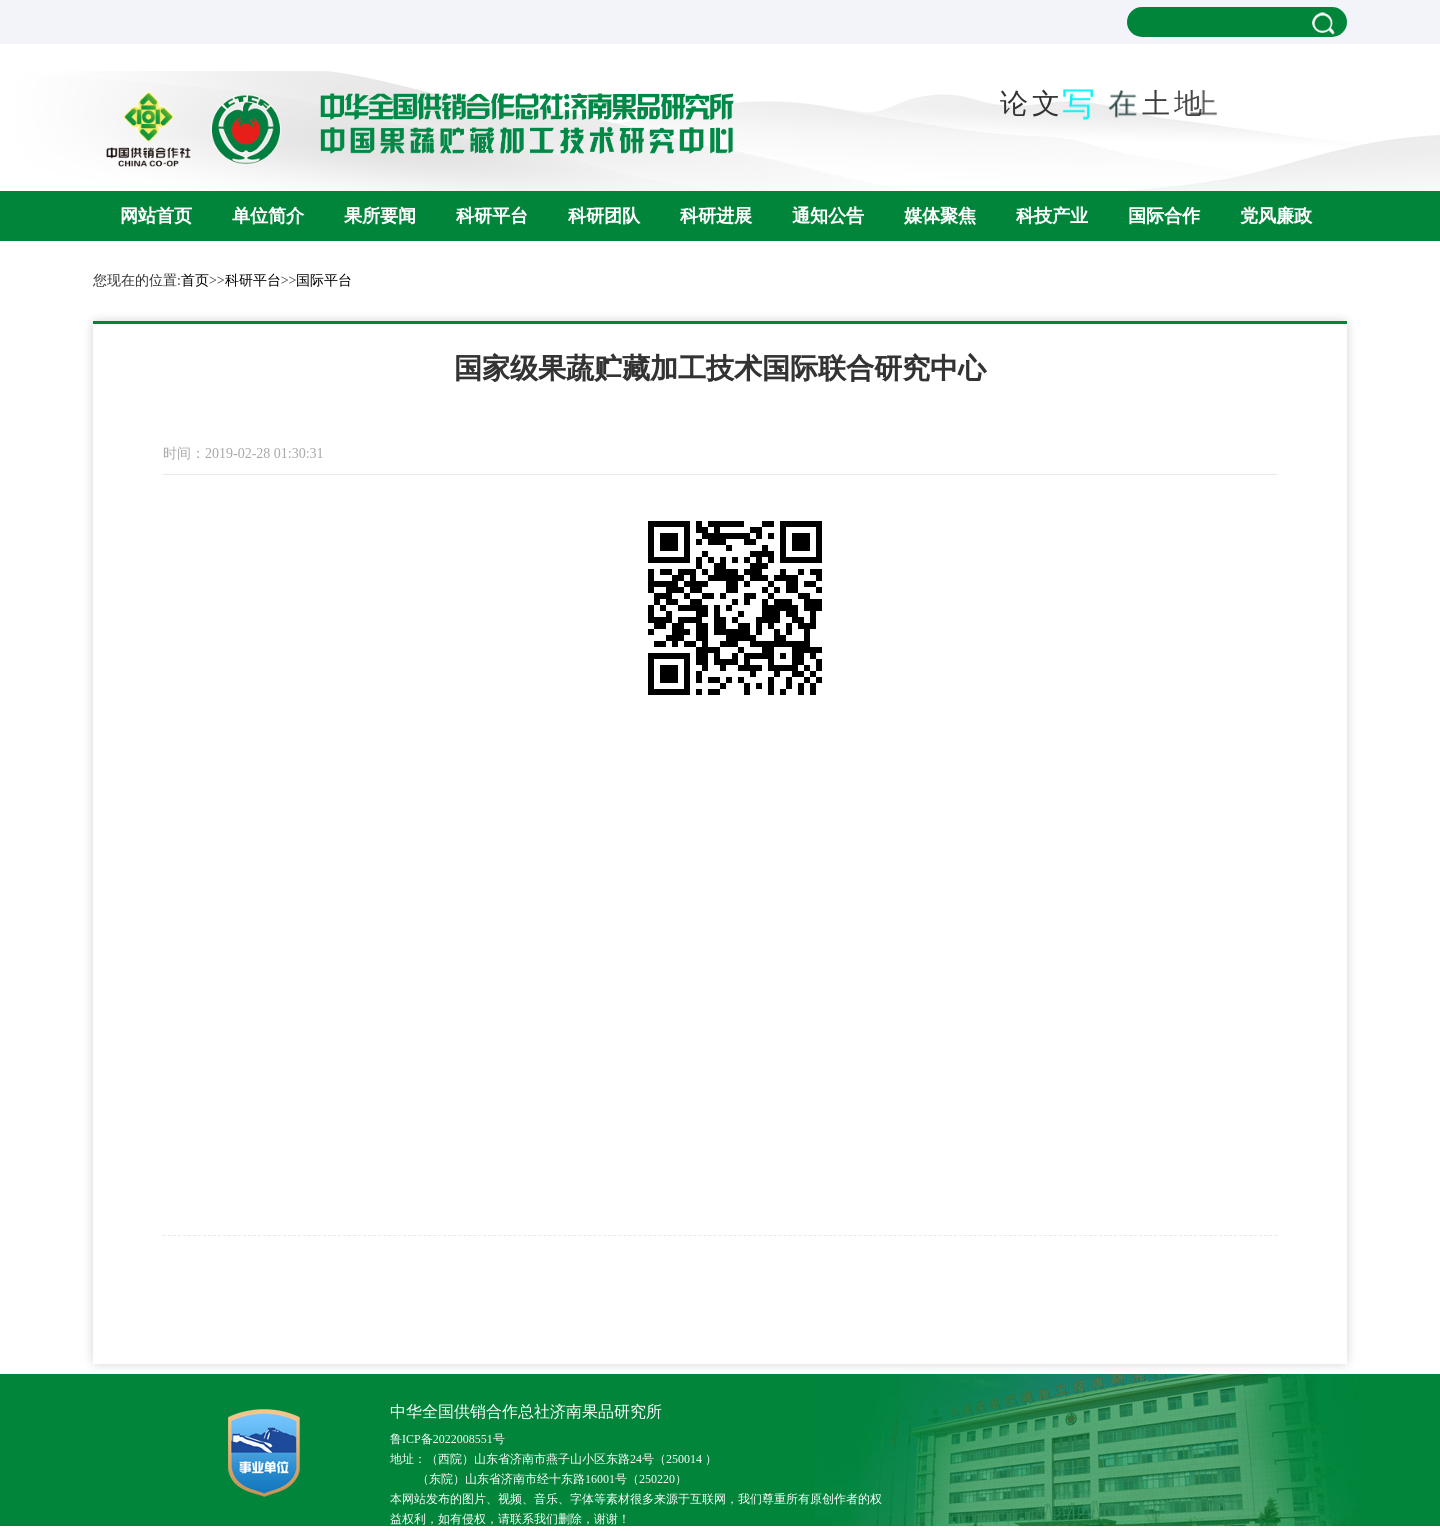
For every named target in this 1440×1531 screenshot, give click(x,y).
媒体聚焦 (940, 216)
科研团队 (604, 216)
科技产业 (1052, 216)
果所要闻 (380, 216)
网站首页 (156, 216)
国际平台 (324, 280)
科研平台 (492, 216)
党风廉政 (1276, 216)
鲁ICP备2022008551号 (447, 1439)
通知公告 (828, 216)
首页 (195, 280)
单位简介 (268, 216)
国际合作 (1164, 216)
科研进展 (716, 216)
